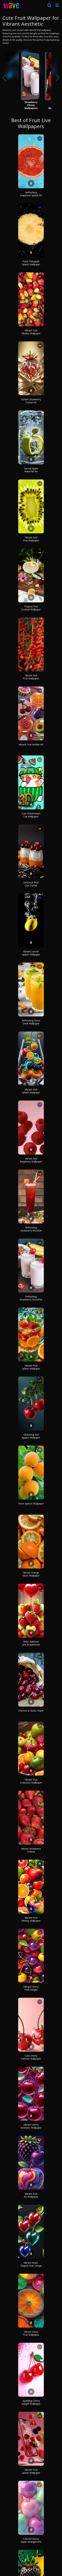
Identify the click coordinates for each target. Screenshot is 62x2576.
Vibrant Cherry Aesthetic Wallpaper (31, 2126)
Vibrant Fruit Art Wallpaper (31, 2195)
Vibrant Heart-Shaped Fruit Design (31, 2264)
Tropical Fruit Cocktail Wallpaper (31, 608)
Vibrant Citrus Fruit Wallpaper (31, 2333)
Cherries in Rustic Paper (31, 1710)
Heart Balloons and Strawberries (31, 1643)
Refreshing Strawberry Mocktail (31, 1229)
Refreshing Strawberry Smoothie (31, 1298)
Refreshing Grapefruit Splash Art (31, 194)
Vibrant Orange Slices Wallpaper (31, 1574)
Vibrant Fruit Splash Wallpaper (31, 1091)
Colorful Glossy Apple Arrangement (31, 2540)
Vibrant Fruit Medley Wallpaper (31, 332)
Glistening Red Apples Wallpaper (31, 1436)
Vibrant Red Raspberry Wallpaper (31, 1160)
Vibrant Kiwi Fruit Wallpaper (31, 539)
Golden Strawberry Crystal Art (31, 401)
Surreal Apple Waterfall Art (31, 470)
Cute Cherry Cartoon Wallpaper (31, 2057)
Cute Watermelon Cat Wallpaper (31, 815)
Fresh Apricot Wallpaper (31, 1503)
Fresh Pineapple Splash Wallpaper (31, 263)
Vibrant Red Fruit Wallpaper (31, 677)
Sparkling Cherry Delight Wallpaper (31, 2402)
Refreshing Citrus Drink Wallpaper (31, 1022)
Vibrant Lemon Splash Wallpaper (31, 953)
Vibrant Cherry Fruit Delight (31, 1988)
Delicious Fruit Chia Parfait (31, 884)
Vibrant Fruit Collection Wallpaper (31, 1781)
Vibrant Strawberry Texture (31, 1850)
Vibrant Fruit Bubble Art (31, 744)
